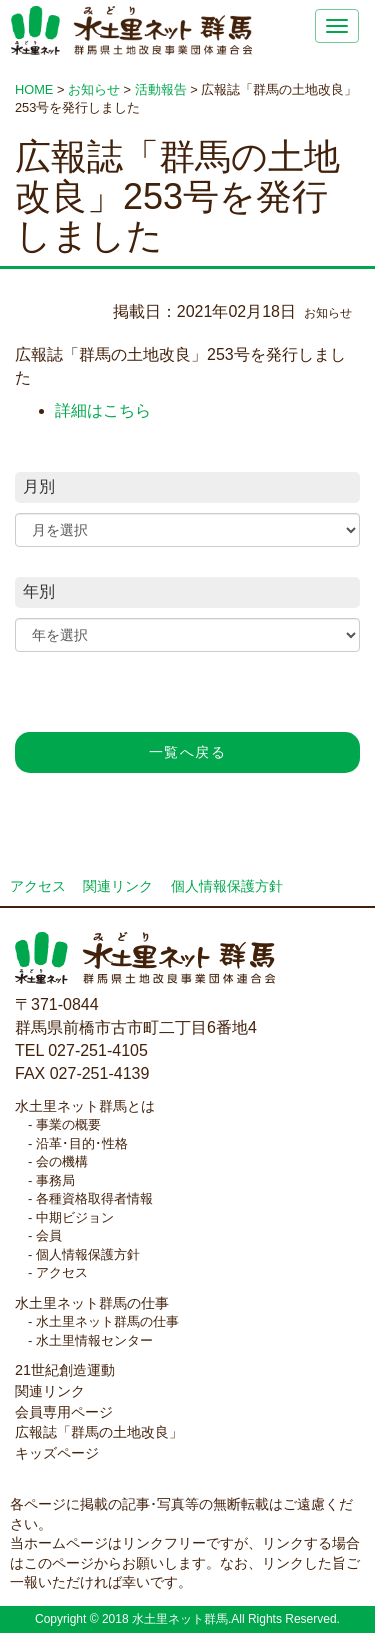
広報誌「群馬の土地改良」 (99, 1432)
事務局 (55, 1180)
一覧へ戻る (187, 752)
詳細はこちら (103, 410)
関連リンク (118, 886)
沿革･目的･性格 (82, 1143)
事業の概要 (68, 1124)
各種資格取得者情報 (94, 1198)
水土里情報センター (94, 1340)
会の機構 (62, 1161)
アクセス (38, 886)
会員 (49, 1235)
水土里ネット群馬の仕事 (92, 1303)
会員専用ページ (64, 1412)
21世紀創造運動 (65, 1370)
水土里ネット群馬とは (85, 1106)
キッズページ (57, 1453)
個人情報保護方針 (227, 886)
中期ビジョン (75, 1217)
